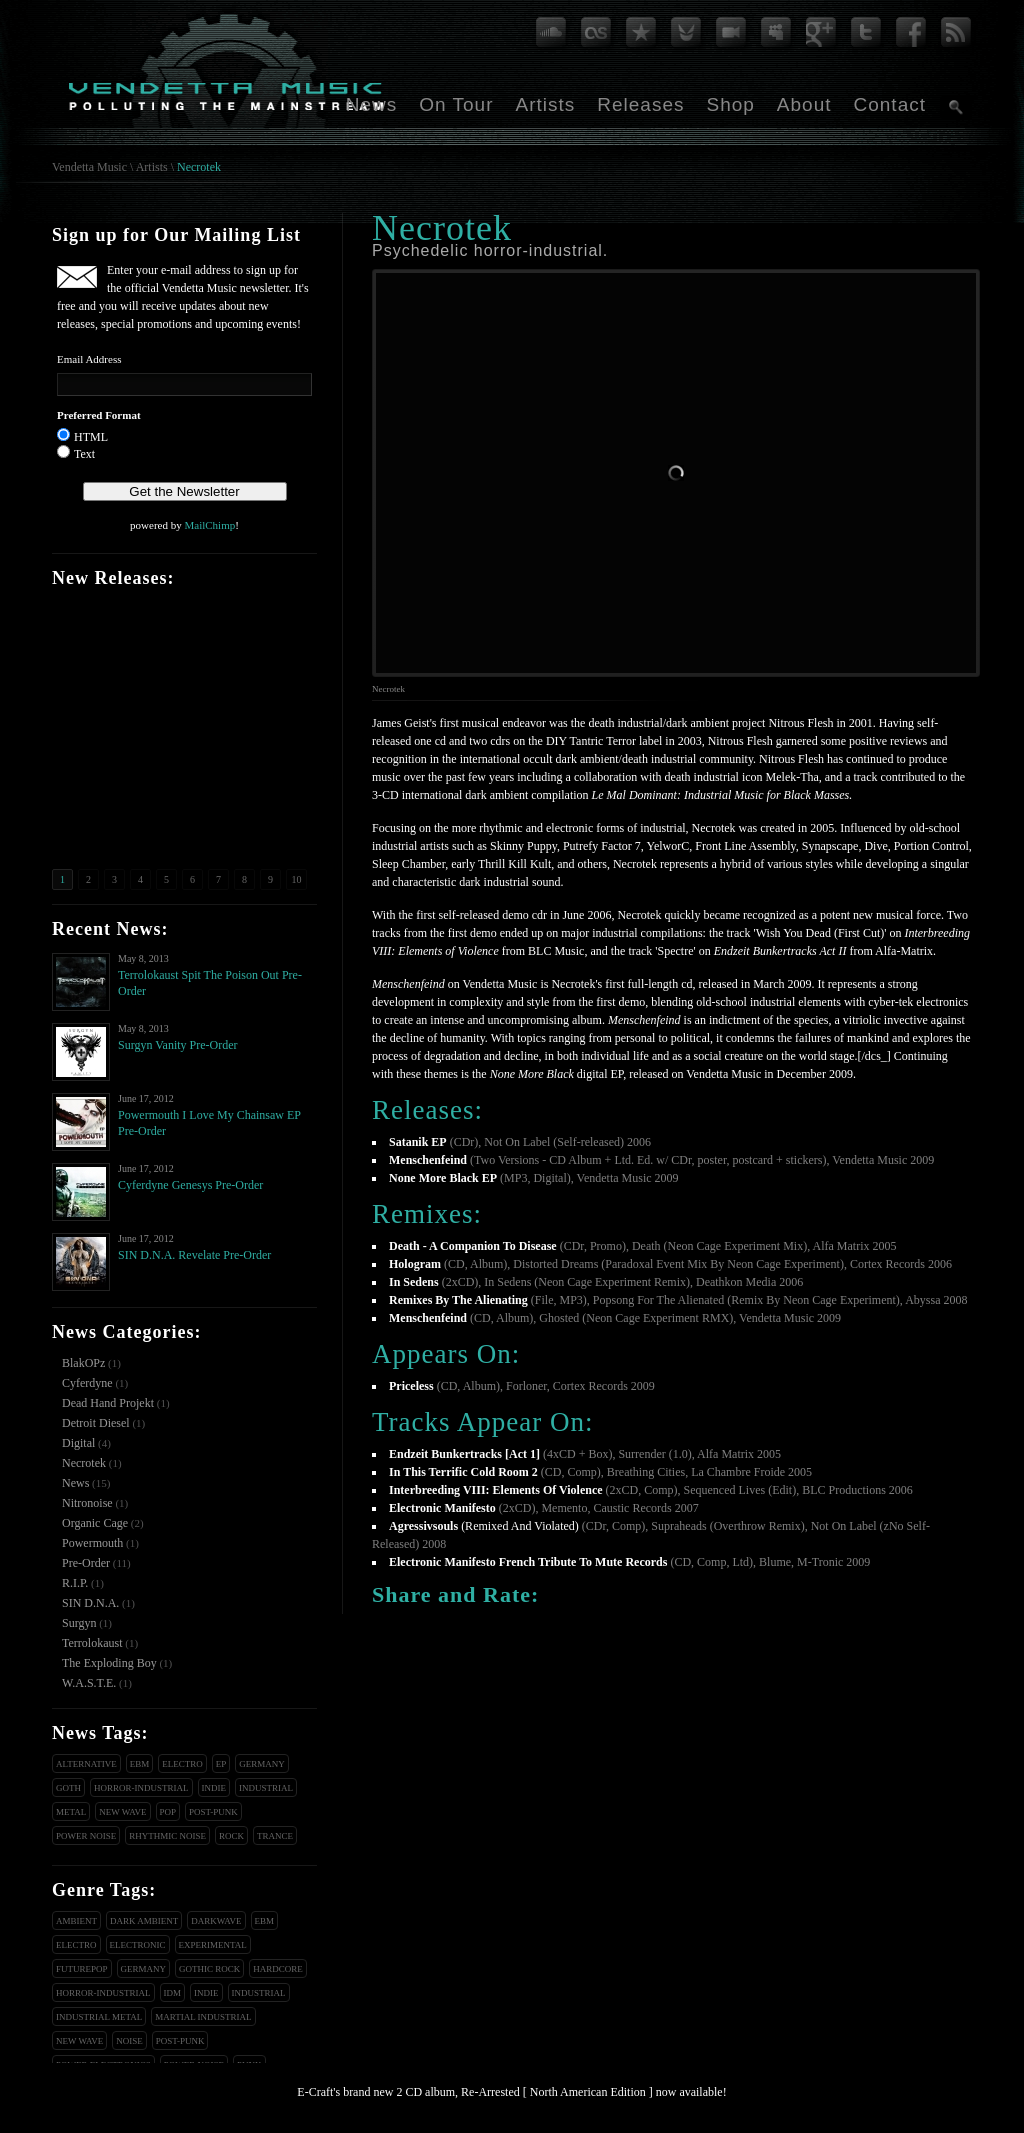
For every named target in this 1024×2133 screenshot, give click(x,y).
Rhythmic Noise (167, 1836)
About (804, 104)
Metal (71, 1812)
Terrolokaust (92, 1643)
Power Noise (86, 1836)
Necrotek (199, 167)
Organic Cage (95, 1523)
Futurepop (82, 1969)
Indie (214, 1788)
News (372, 104)
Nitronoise (87, 1503)
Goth (68, 1788)
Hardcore (278, 1969)
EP (221, 1764)
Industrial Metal (99, 2017)
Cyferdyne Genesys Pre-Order (190, 1185)
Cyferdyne (87, 1383)
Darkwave (216, 1921)
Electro (182, 1764)
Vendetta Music (89, 167)
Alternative (86, 1764)
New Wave (122, 1812)
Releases (640, 104)
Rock (231, 1836)
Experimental (213, 1945)
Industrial (266, 1788)
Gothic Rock (209, 1969)
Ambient (76, 1921)
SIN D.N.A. (90, 1603)
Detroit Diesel (96, 1423)
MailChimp (209, 525)
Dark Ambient (144, 1921)
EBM (140, 1764)
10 (297, 879)
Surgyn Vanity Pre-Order (178, 1045)
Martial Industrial (203, 2017)
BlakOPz (83, 1363)
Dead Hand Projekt (108, 1403)
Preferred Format (99, 415)
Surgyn (79, 1623)
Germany (262, 1764)
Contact (890, 104)
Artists (545, 104)
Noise (129, 2041)
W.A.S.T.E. (89, 1683)
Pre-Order (86, 1563)
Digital (78, 1443)
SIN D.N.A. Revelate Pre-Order (194, 1255)
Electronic (138, 1945)
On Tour (456, 104)
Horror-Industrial (141, 1788)
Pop (168, 1812)
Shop (730, 104)
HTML (91, 437)
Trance (275, 1836)
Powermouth (92, 1543)
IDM (173, 1993)
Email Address (89, 359)
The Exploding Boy (109, 1663)
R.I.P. (75, 1583)
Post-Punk (213, 1812)
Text (84, 454)
